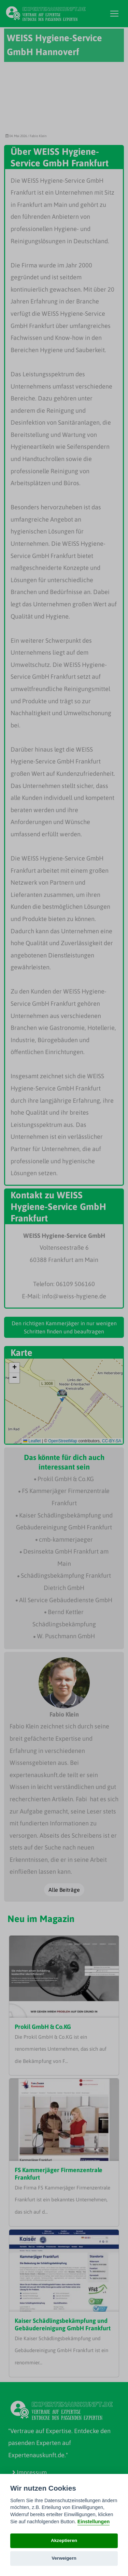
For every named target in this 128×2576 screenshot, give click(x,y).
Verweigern (64, 2558)
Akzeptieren (64, 2540)
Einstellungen (93, 2521)
